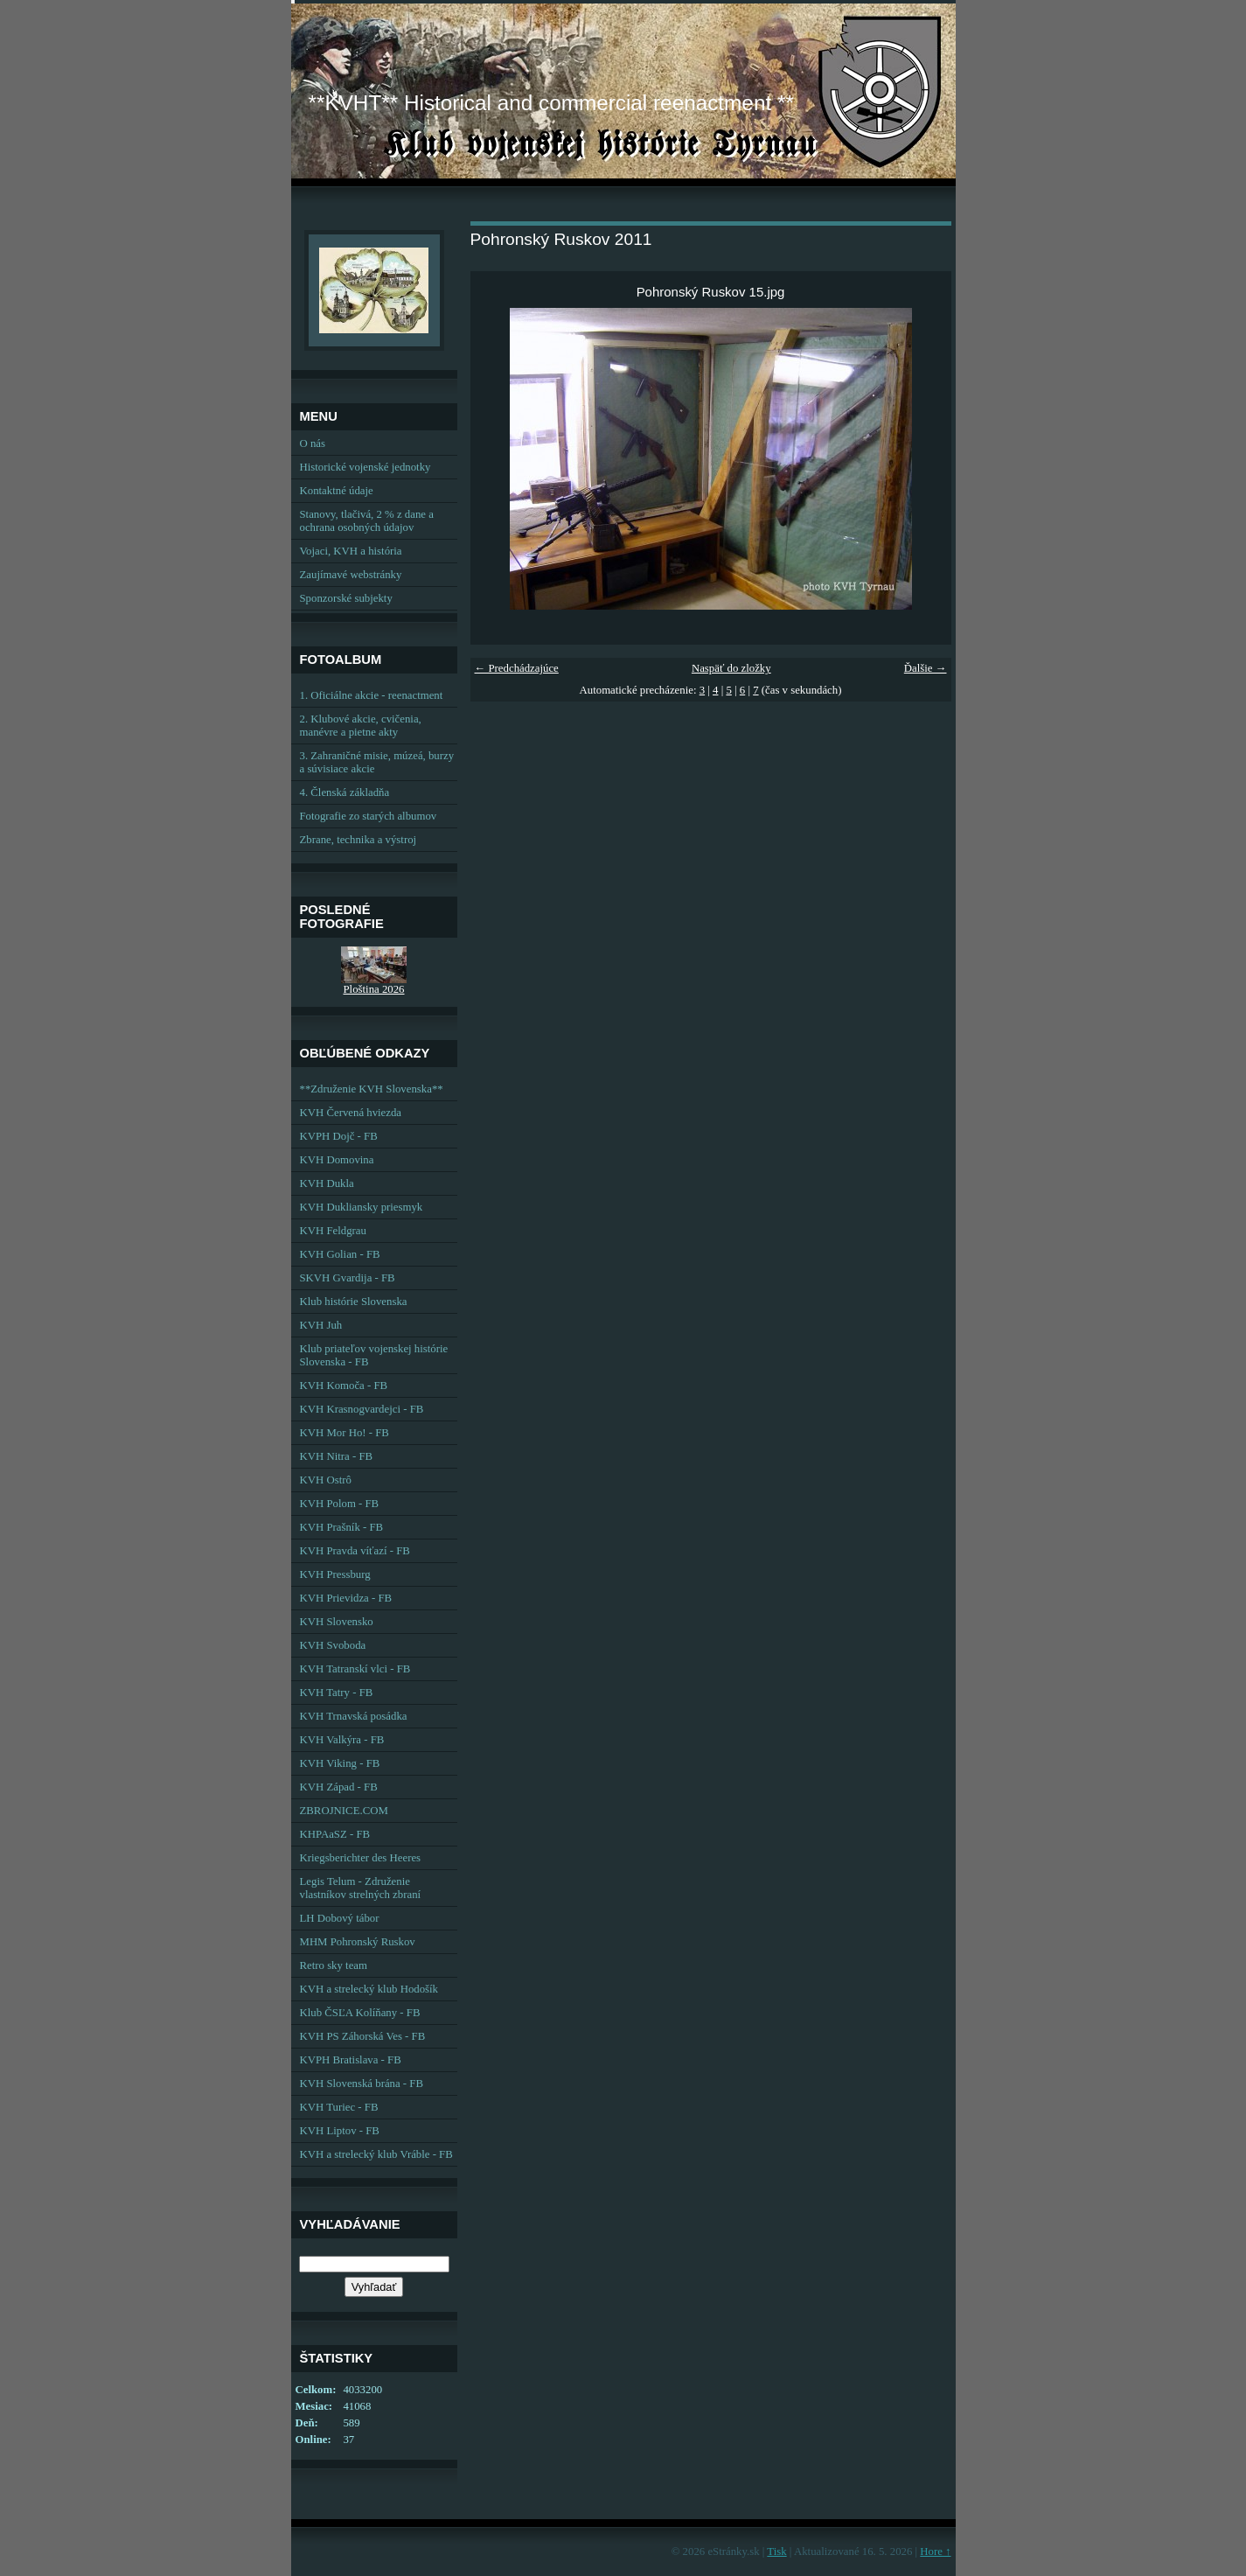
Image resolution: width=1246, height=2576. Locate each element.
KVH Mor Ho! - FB (344, 1433)
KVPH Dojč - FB (339, 1136)
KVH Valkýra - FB (342, 1740)
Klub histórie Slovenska (353, 1301)
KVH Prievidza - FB (346, 1598)
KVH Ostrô (326, 1480)
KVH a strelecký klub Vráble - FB (376, 2154)
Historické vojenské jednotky (365, 467)
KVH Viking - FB (340, 1763)
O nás (313, 443)
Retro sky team (333, 1965)
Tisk (776, 2551)
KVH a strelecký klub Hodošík (369, 1989)
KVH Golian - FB (340, 1254)
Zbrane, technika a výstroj (358, 840)
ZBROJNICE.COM (344, 1811)
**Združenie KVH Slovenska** (371, 1089)
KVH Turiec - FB (339, 2107)
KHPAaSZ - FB (335, 1834)
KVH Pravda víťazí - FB (355, 1551)
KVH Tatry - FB (336, 1692)
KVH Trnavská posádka (353, 1716)
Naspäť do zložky (731, 668)
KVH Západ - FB (339, 1787)
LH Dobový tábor (339, 1918)
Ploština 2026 (373, 989)
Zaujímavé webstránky (351, 575)
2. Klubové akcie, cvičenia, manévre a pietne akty (360, 725)
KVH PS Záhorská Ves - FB (363, 2036)
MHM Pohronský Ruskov (357, 1942)
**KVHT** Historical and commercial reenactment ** (551, 103)
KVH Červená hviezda (351, 1112)
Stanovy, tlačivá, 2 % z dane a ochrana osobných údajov (367, 521)
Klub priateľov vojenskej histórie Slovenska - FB (374, 1355)
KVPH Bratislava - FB (350, 2060)
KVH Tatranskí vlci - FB (355, 1669)
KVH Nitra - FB (336, 1456)
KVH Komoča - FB (344, 1385)
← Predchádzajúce (517, 668)
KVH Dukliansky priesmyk (361, 1207)
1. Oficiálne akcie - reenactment (371, 695)
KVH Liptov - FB (339, 2131)
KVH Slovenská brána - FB (361, 2083)
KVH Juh (321, 1325)
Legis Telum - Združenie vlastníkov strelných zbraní (360, 1888)
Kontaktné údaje (336, 491)
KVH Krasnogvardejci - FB (362, 1409)
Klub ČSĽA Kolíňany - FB (360, 2013)
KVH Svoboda (333, 1645)
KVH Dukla (327, 1183)
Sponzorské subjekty (346, 598)
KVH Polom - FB (339, 1503)
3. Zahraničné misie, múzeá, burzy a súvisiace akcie (377, 762)
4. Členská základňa (345, 792)
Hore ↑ (935, 2551)
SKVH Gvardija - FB (347, 1278)
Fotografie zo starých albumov (368, 816)
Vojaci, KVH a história (351, 551)
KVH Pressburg (335, 1574)
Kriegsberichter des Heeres (360, 1858)
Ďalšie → (925, 668)
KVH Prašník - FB (342, 1527)
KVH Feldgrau (333, 1231)
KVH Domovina (337, 1160)
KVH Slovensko (336, 1622)
